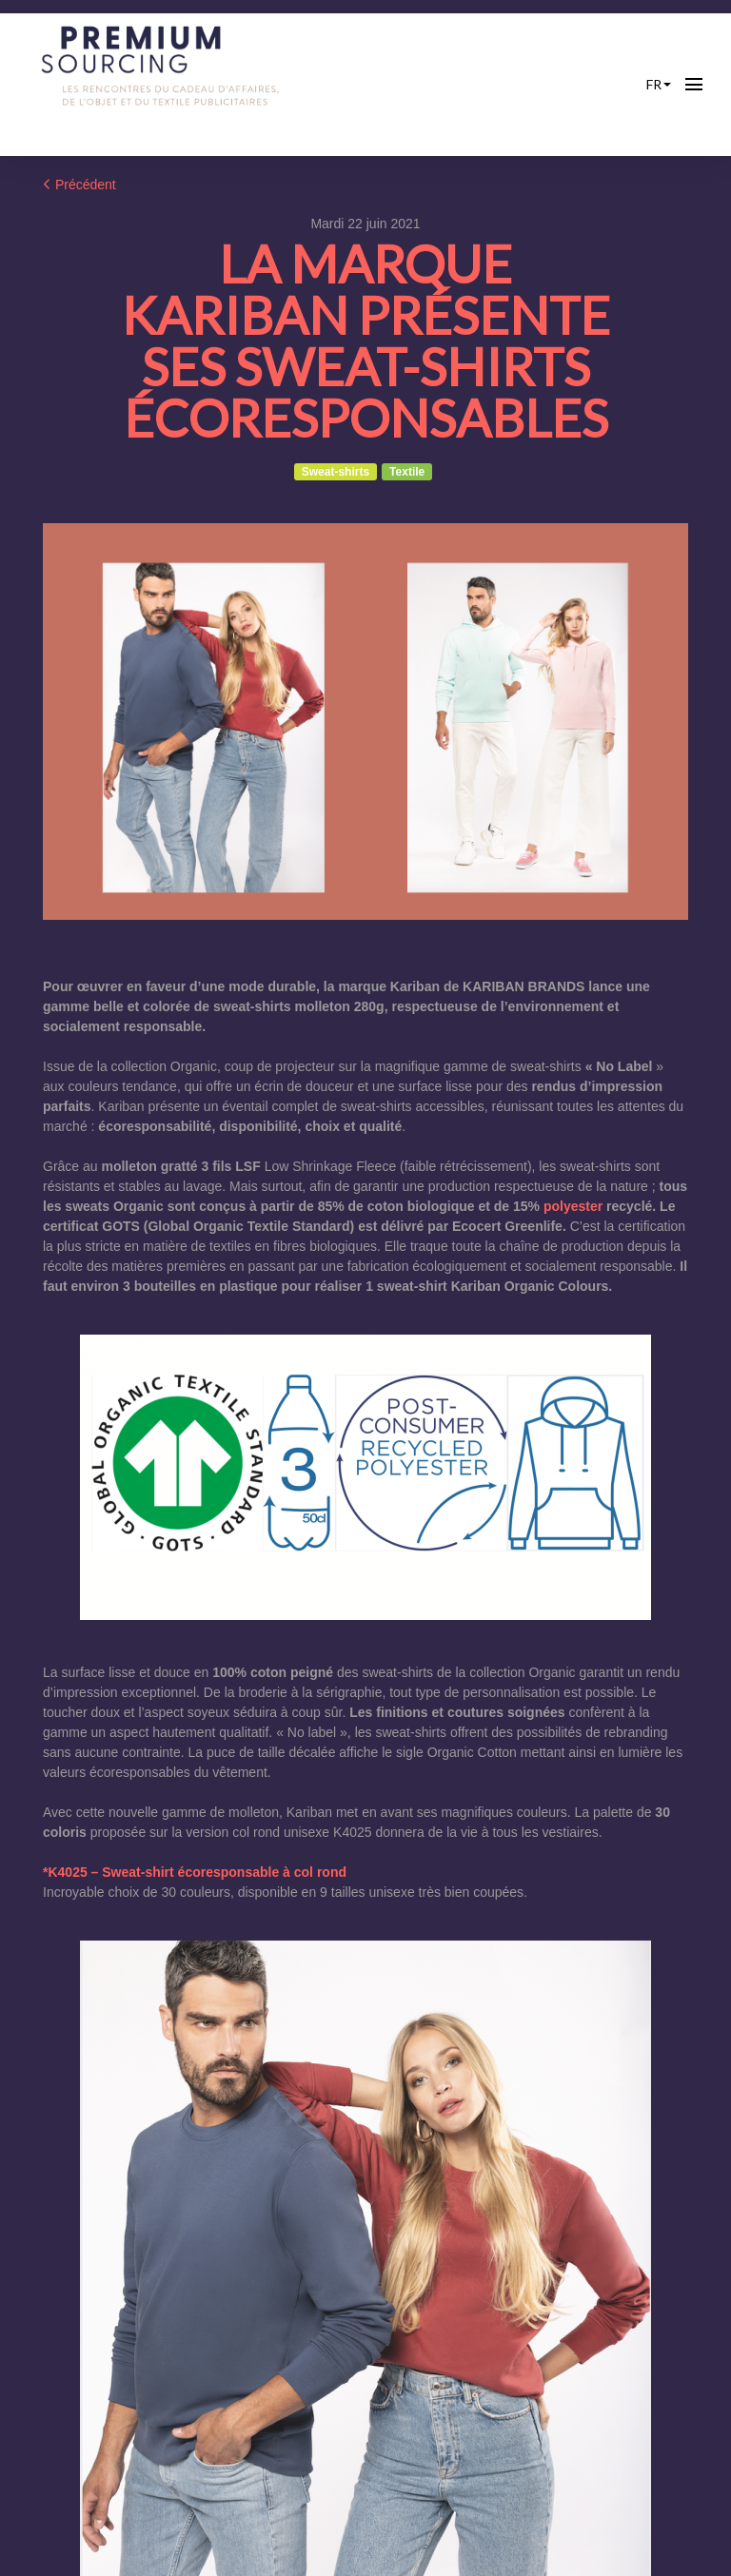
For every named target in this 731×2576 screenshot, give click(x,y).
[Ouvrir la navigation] (693, 84)
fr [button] (658, 84)
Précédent (79, 184)
